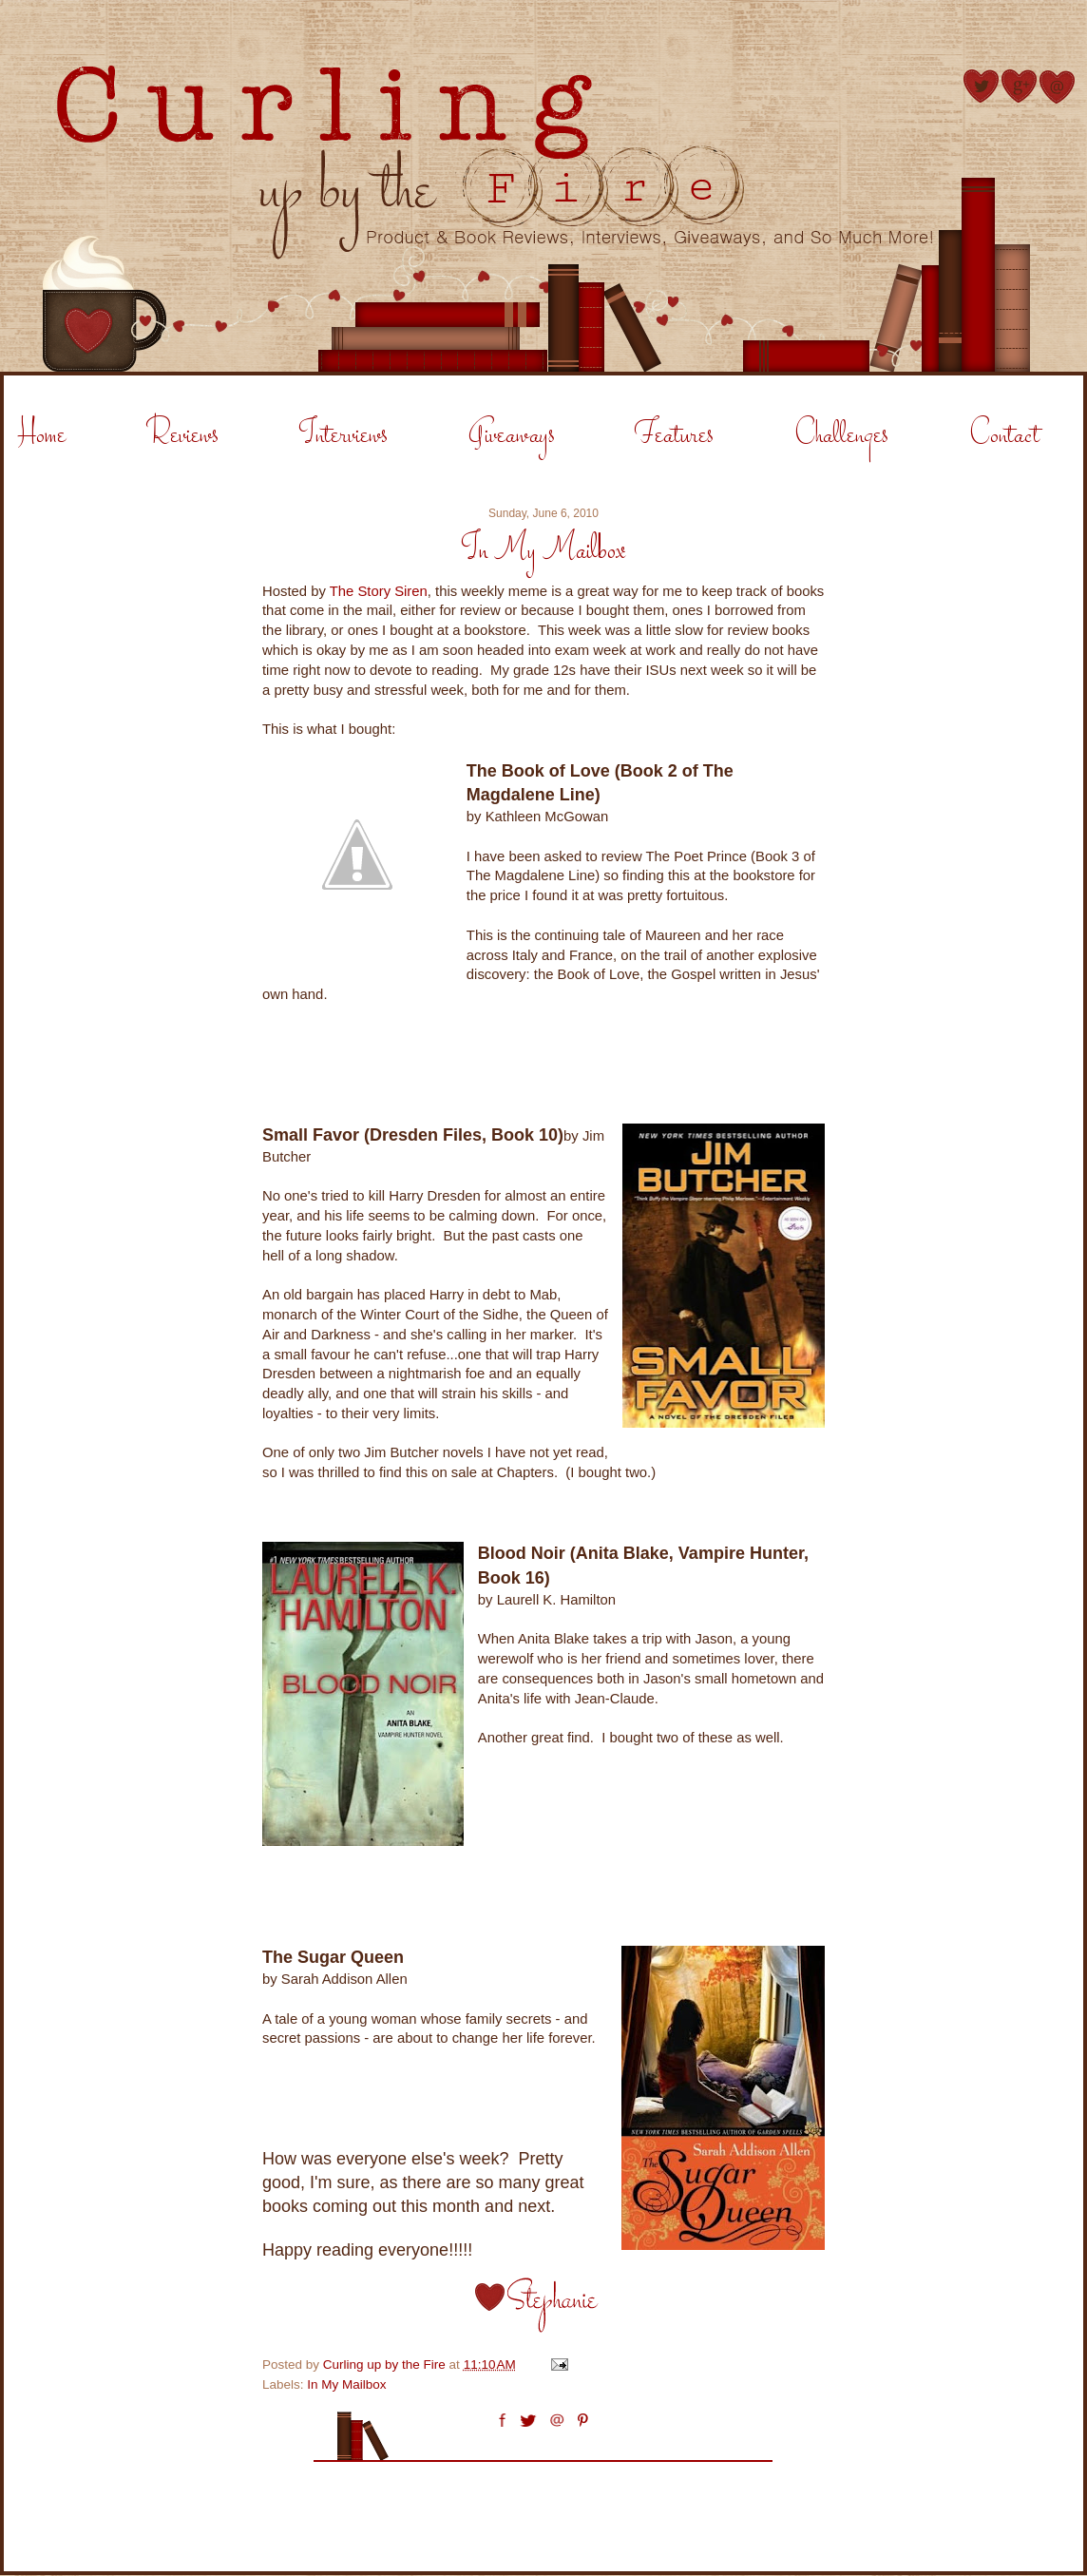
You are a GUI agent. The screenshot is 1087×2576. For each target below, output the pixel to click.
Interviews (343, 436)
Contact (1004, 436)
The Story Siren (379, 591)
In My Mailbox (346, 2384)
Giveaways (511, 436)
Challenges (841, 436)
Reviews (182, 436)
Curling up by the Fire (386, 2364)
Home (42, 436)
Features (674, 436)
